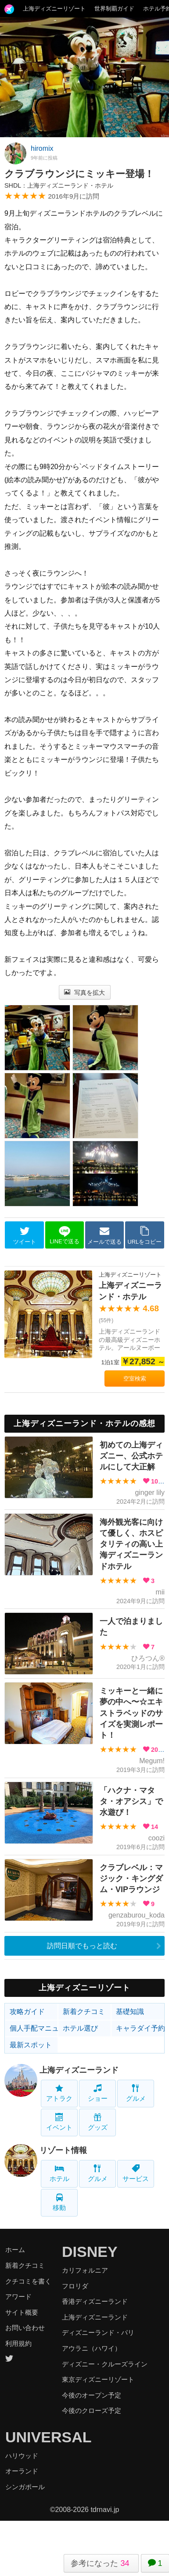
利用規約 (18, 2343)
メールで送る (104, 1235)
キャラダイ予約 (140, 2028)
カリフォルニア (85, 2270)
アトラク (59, 2093)
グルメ (136, 2093)
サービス (135, 2173)
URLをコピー (145, 1235)
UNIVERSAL (48, 2437)
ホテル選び (80, 2028)
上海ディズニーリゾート (54, 8)
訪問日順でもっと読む (82, 1946)
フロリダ (75, 2286)
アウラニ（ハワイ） (91, 2348)
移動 (59, 2202)
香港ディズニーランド (95, 2301)
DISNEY (90, 2251)
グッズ (98, 2122)
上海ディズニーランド (79, 2070)
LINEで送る (64, 1235)
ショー (98, 2093)
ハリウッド (21, 2455)
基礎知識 (130, 2011)
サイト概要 (21, 2312)
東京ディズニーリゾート (98, 2379)
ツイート (24, 1235)
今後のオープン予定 (91, 2395)
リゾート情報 (63, 2150)
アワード (18, 2296)
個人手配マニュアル (34, 2028)
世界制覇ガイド (114, 8)
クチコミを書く (28, 2281)
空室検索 (134, 1378)
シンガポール (25, 2487)
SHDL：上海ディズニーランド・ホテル (58, 185)
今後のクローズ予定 (91, 2410)
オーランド (21, 2471)
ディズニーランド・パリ (98, 2332)
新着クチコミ (84, 2011)
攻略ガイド (27, 2011)
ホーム (15, 2249)
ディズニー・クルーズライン (104, 2364)
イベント (59, 2122)
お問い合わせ (25, 2327)
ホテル (59, 2173)
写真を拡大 (84, 992)
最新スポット (31, 2045)
